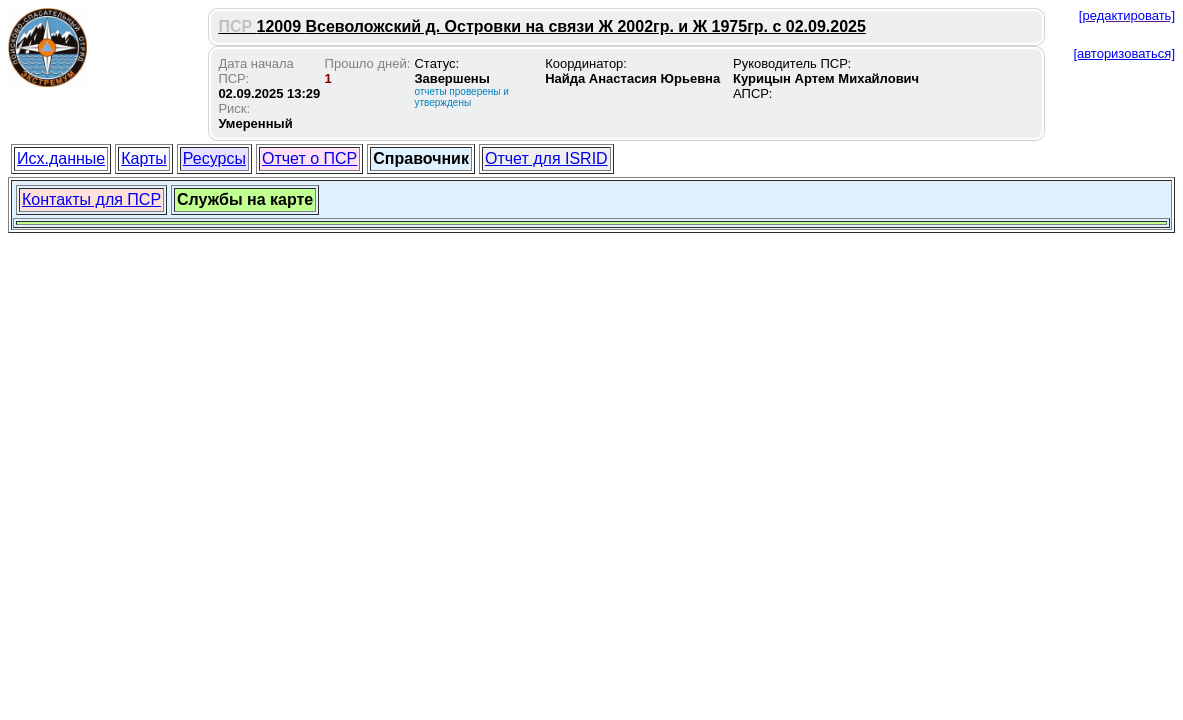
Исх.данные (61, 158)
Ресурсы (214, 158)
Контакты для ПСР (91, 199)
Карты (144, 158)
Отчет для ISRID (546, 158)
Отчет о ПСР (309, 158)
